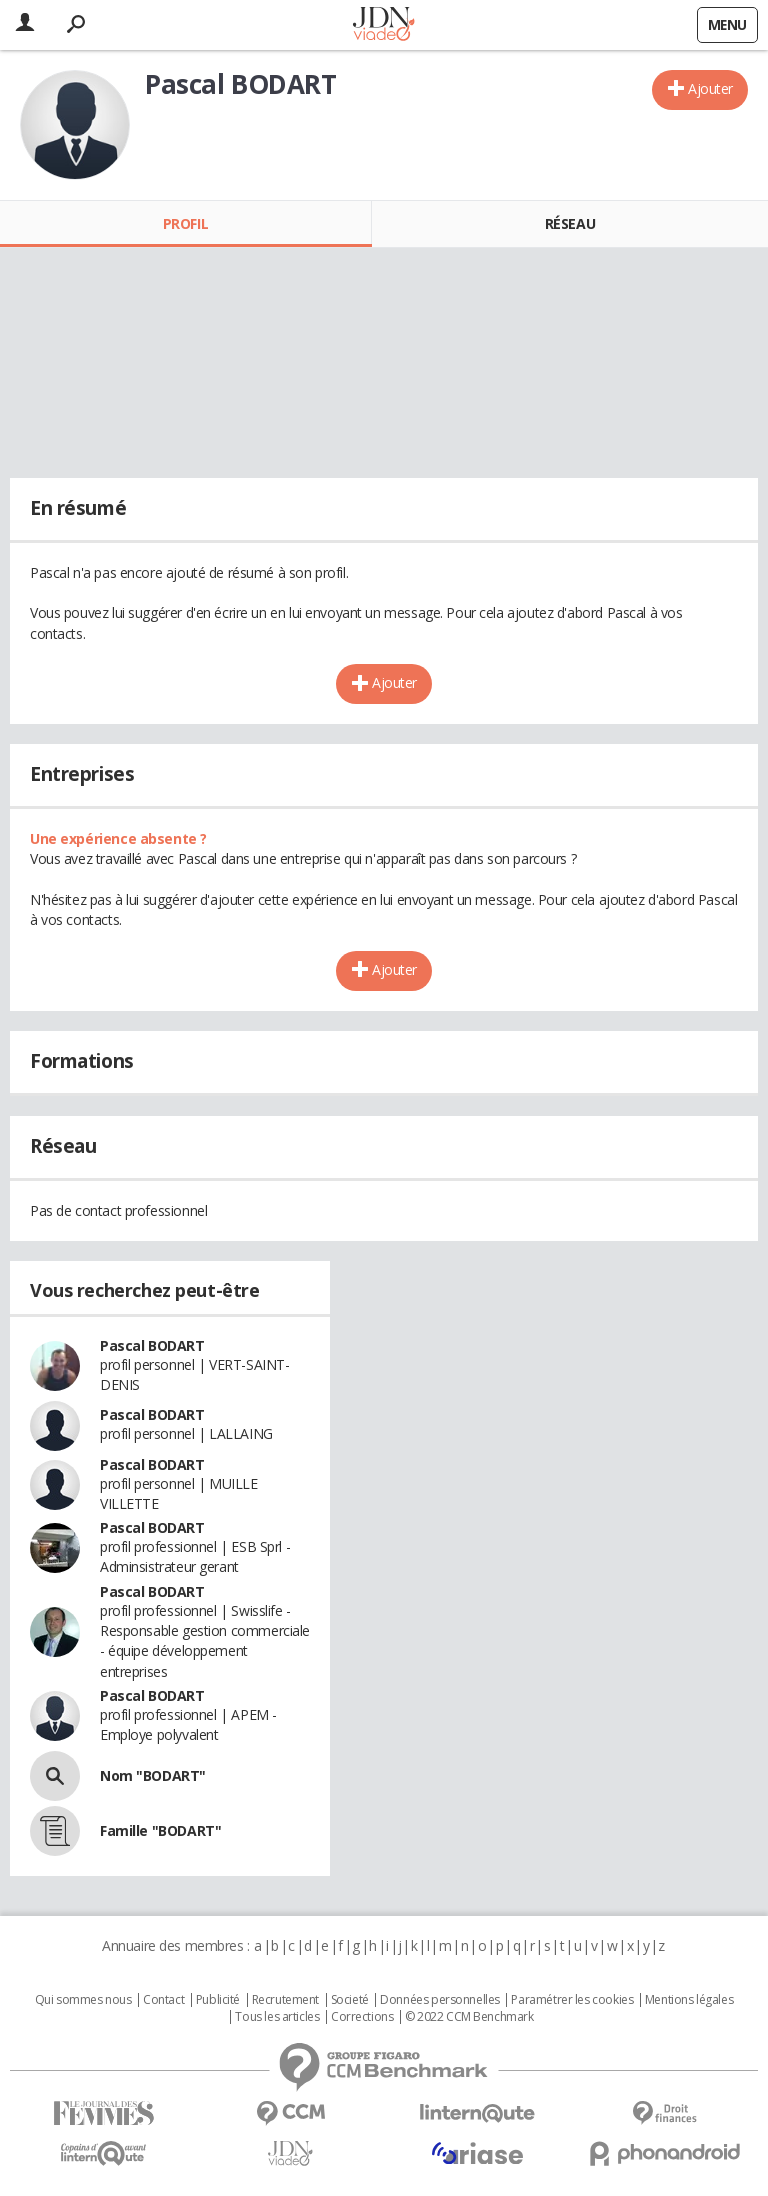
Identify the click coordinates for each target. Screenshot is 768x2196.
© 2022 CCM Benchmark (469, 2017)
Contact (163, 2000)
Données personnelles (440, 2000)
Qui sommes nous (83, 2000)
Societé (350, 2000)
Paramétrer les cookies (572, 2000)
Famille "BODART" (160, 1830)
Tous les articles (277, 2017)
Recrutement (285, 2000)
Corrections (362, 2017)
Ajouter (710, 88)
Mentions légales (689, 2000)
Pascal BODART (152, 1345)
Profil (185, 223)
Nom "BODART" (153, 1775)
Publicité (218, 2000)
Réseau (570, 223)
